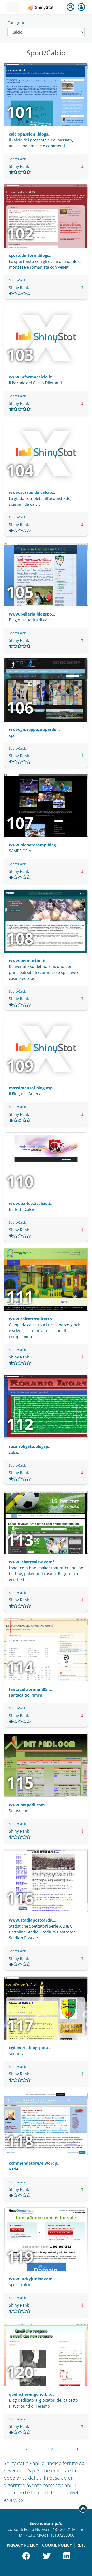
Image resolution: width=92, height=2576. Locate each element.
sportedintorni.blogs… (31, 255)
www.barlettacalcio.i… (31, 1203)
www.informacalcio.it (30, 377)
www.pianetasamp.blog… (34, 845)
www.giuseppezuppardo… (34, 729)
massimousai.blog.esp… (32, 1088)
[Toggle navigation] (12, 7)
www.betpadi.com (27, 1804)
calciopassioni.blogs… (30, 134)
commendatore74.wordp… (35, 2163)
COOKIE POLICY (57, 2545)
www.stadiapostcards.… (32, 1920)
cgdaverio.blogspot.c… (31, 2047)
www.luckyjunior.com (31, 2279)
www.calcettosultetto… (32, 1319)
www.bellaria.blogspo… (32, 614)
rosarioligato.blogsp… (30, 1446)
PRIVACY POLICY (22, 2545)
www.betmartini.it (27, 960)
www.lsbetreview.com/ (31, 1562)
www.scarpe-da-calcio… (32, 492)
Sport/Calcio (18, 159)
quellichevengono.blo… (31, 2394)
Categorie (16, 22)
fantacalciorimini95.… (30, 1689)
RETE (81, 2545)
